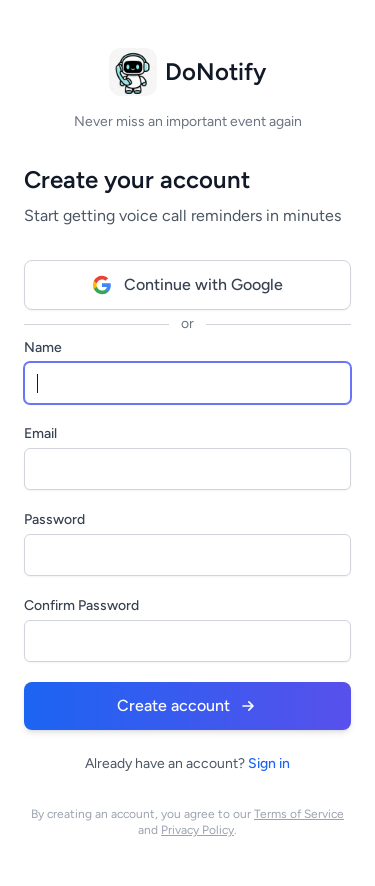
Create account (187, 706)
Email (40, 433)
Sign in (269, 763)
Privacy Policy (197, 830)
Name (43, 347)
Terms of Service (299, 814)
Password (54, 519)
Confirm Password (81, 605)
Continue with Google (187, 285)
